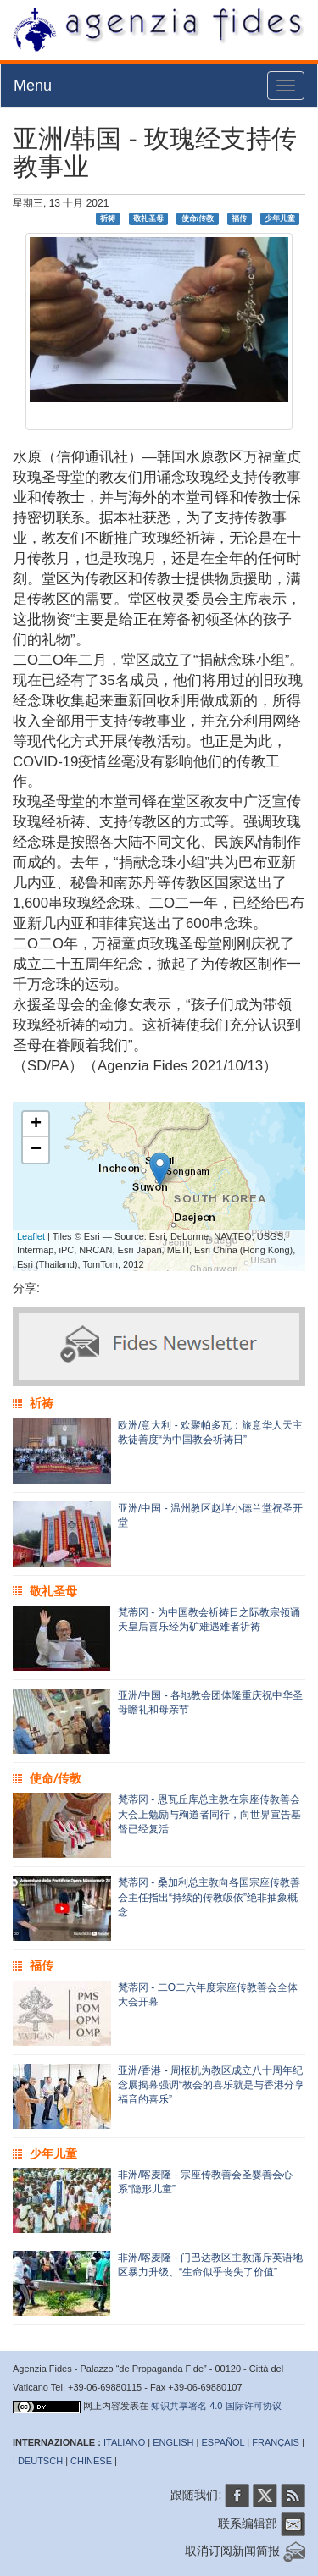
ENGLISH (173, 2442)
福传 (239, 218)
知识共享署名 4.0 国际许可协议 (216, 2406)
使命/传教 (198, 218)
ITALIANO (124, 2442)
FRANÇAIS (275, 2442)
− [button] (36, 1150)
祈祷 (107, 218)
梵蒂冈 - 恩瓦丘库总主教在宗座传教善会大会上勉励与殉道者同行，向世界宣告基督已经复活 (209, 1814)
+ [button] (36, 1124)
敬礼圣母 (148, 218)
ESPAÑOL (223, 2442)
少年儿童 (280, 218)
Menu (33, 85)
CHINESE (91, 2461)
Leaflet (31, 1236)
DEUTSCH (40, 2461)
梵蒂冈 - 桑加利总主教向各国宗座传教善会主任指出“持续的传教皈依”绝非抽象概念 (209, 1897)
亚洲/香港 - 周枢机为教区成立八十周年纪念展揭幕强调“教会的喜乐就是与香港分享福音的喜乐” (211, 2085)
